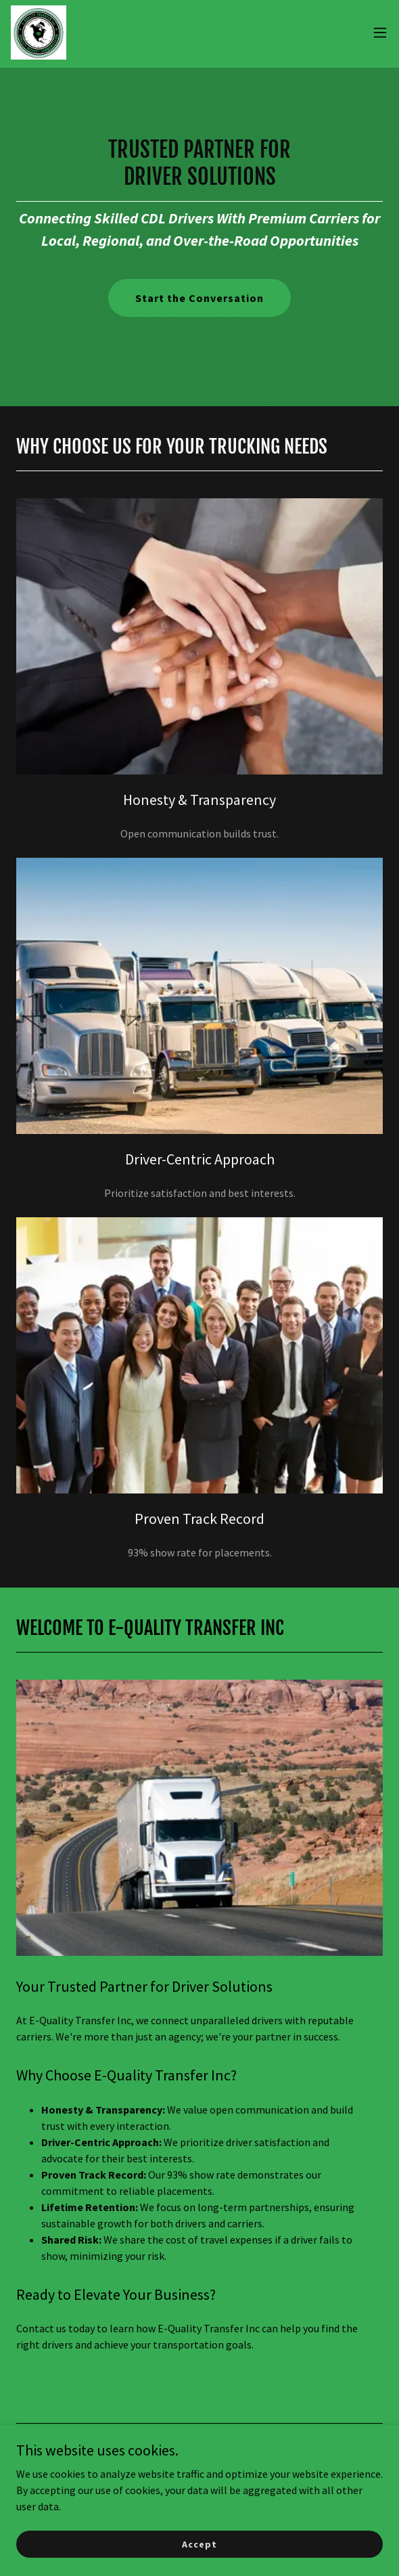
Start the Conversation (199, 298)
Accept (199, 2553)
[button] (380, 32)
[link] (39, 32)
